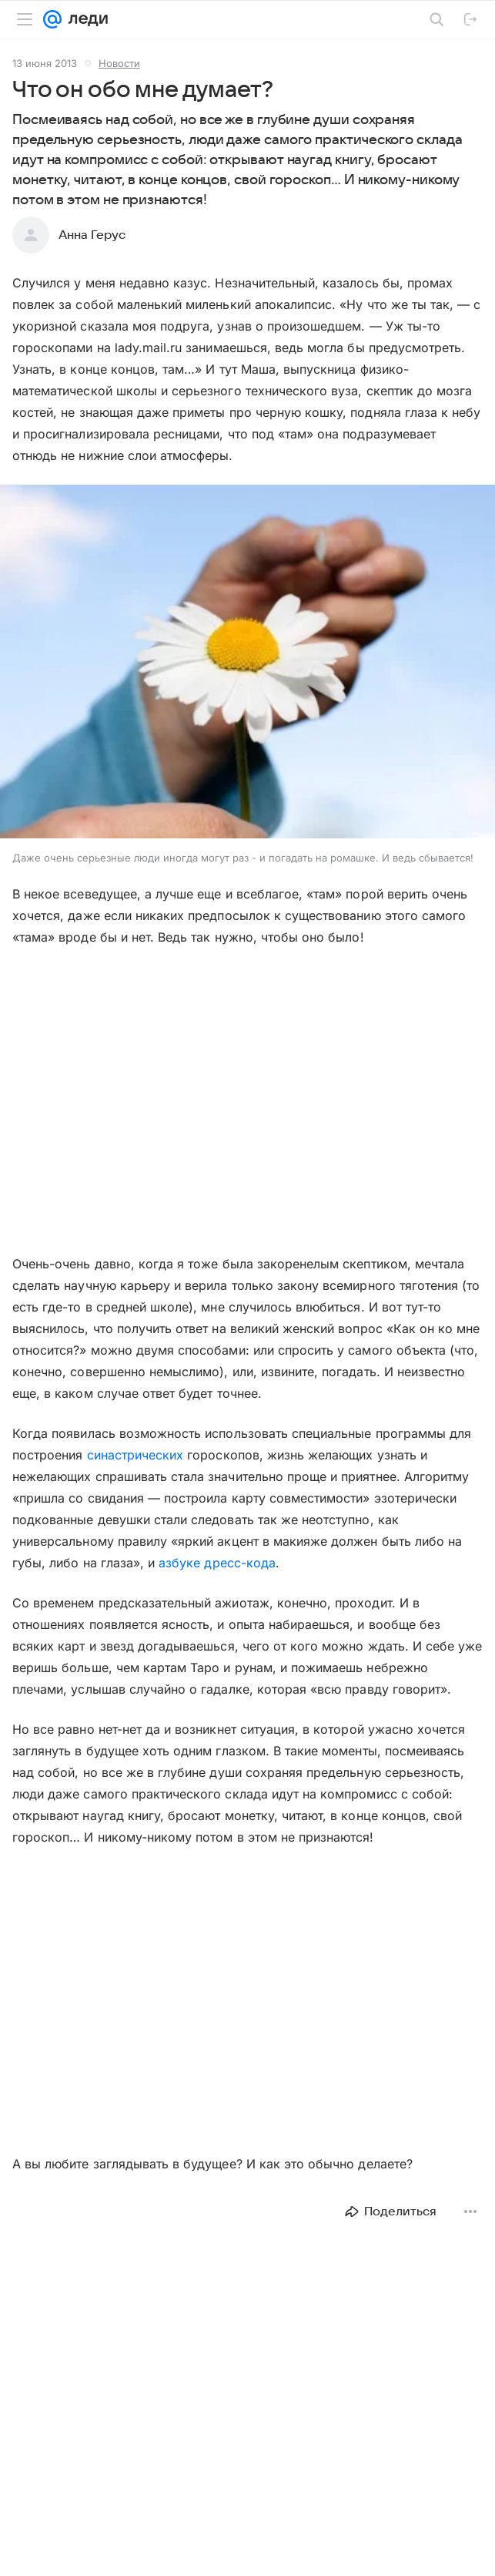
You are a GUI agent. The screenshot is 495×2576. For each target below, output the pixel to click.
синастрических (137, 1455)
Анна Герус (92, 235)
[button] (247, 663)
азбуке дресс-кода (217, 1562)
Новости (119, 63)
